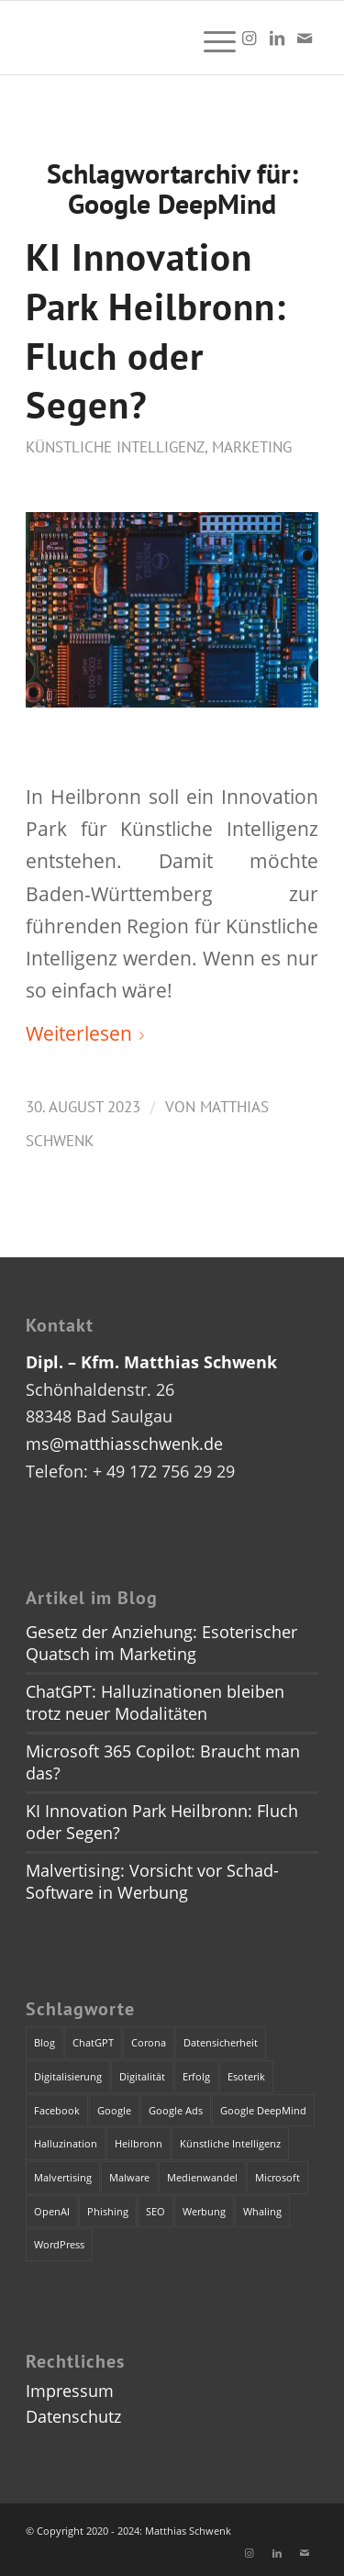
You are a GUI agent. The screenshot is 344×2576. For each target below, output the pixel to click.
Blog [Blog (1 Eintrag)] (44, 2042)
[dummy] (143, 37)
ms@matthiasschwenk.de (124, 1444)
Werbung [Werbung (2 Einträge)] (204, 2211)
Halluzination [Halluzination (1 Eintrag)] (65, 2143)
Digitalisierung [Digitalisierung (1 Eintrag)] (68, 2076)
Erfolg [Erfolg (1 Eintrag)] (196, 2076)
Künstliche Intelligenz (115, 447)
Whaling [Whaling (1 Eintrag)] (262, 2211)
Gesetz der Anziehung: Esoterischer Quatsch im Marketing (161, 1643)
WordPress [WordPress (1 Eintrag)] (59, 2244)
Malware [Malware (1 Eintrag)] (129, 2177)
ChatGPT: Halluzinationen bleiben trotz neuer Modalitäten (155, 1702)
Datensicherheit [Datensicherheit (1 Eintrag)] (220, 2042)
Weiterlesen (88, 1033)
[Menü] (210, 37)
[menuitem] (210, 37)
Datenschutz (73, 2416)
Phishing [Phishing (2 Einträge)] (107, 2211)
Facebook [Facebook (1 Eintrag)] (57, 2110)
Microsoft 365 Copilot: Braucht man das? (163, 1762)
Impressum (70, 2391)
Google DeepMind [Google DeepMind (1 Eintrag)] (263, 2110)
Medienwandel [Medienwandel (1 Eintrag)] (202, 2177)
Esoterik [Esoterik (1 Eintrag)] (246, 2076)
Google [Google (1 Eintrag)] (114, 2110)
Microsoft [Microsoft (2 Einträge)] (277, 2177)
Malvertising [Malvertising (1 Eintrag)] (63, 2177)
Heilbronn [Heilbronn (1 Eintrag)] (138, 2143)
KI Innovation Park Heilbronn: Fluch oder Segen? (156, 330)
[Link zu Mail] (304, 38)
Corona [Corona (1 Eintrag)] (148, 2042)
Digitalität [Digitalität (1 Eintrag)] (142, 2076)
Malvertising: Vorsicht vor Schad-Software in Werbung (152, 1881)
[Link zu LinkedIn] (277, 38)
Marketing (252, 447)
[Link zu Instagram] (249, 38)
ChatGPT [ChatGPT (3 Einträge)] (93, 2042)
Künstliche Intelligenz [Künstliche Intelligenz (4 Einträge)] (230, 2143)
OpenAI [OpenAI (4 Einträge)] (52, 2211)
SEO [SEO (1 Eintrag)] (155, 2211)
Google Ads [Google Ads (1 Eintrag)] (176, 2110)
